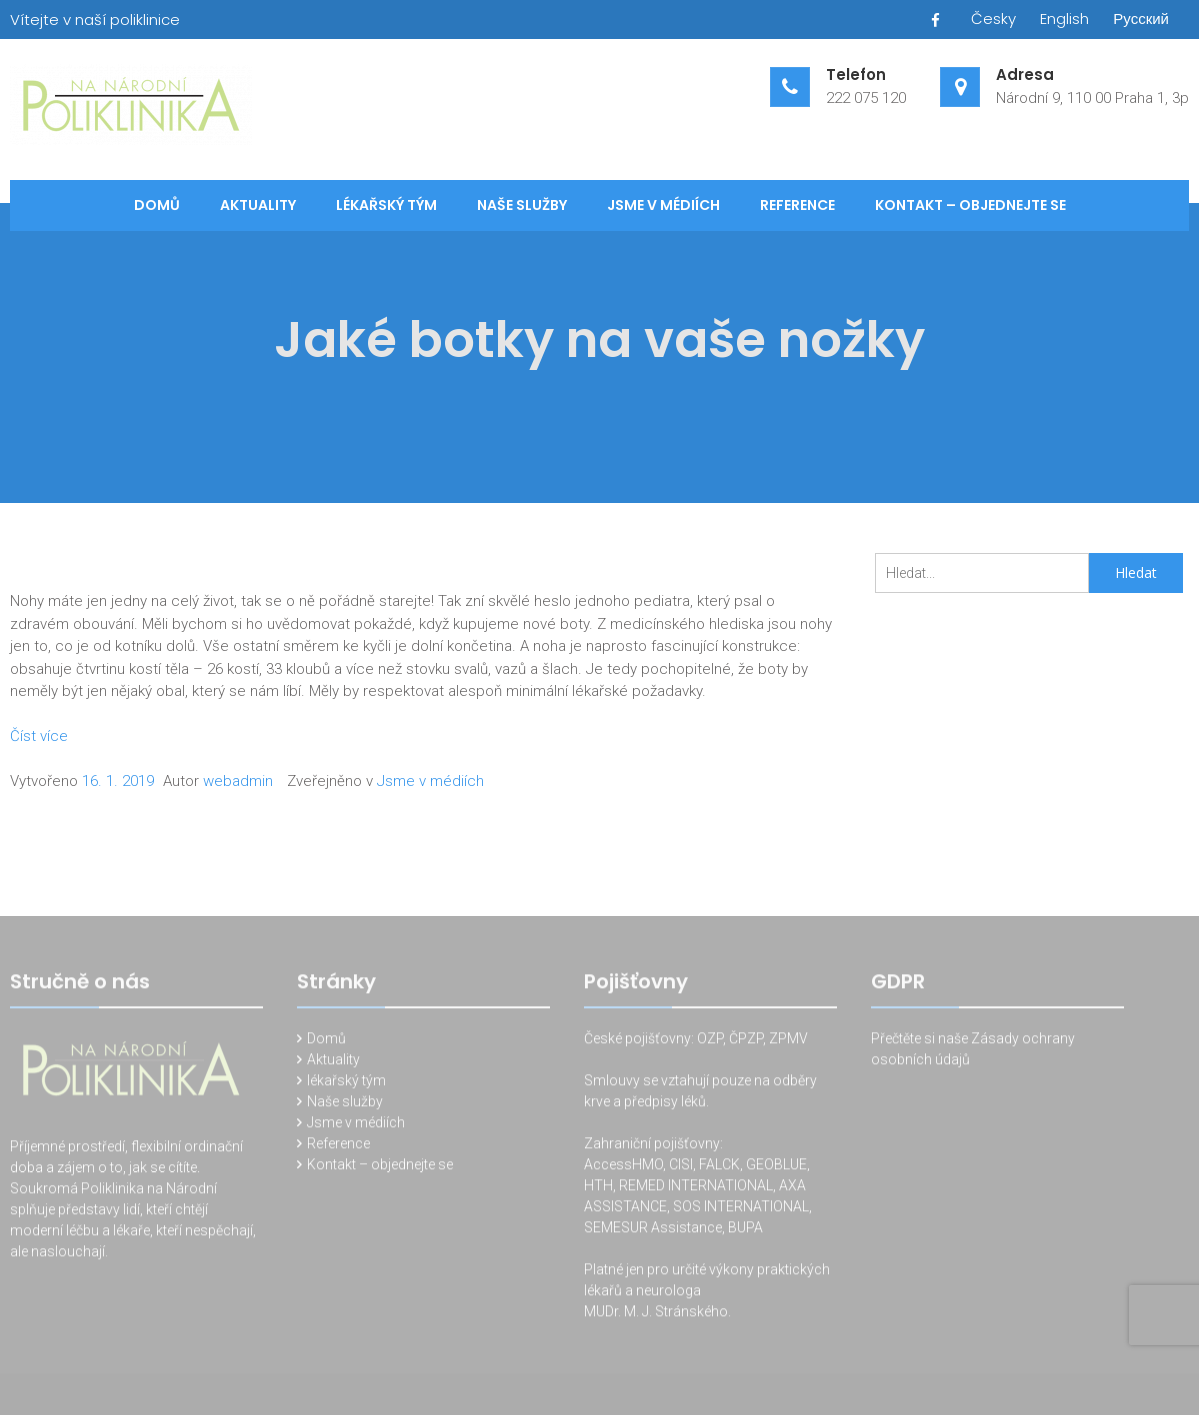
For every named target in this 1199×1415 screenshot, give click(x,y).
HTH (598, 1188)
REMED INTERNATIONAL (696, 1188)
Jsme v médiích (663, 205)
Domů (157, 205)
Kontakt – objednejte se (970, 205)
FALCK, (721, 1167)
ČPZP (746, 1041)
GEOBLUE (776, 1167)
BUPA (745, 1230)
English (1064, 18)
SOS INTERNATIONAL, (742, 1209)
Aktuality (258, 205)
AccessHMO (623, 1167)
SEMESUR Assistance (653, 1230)
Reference (797, 205)
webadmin (238, 781)
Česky (993, 18)
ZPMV (788, 1041)
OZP (708, 1041)
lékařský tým (386, 205)
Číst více (39, 736)
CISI (681, 1167)
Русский (1141, 18)
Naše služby (522, 205)
